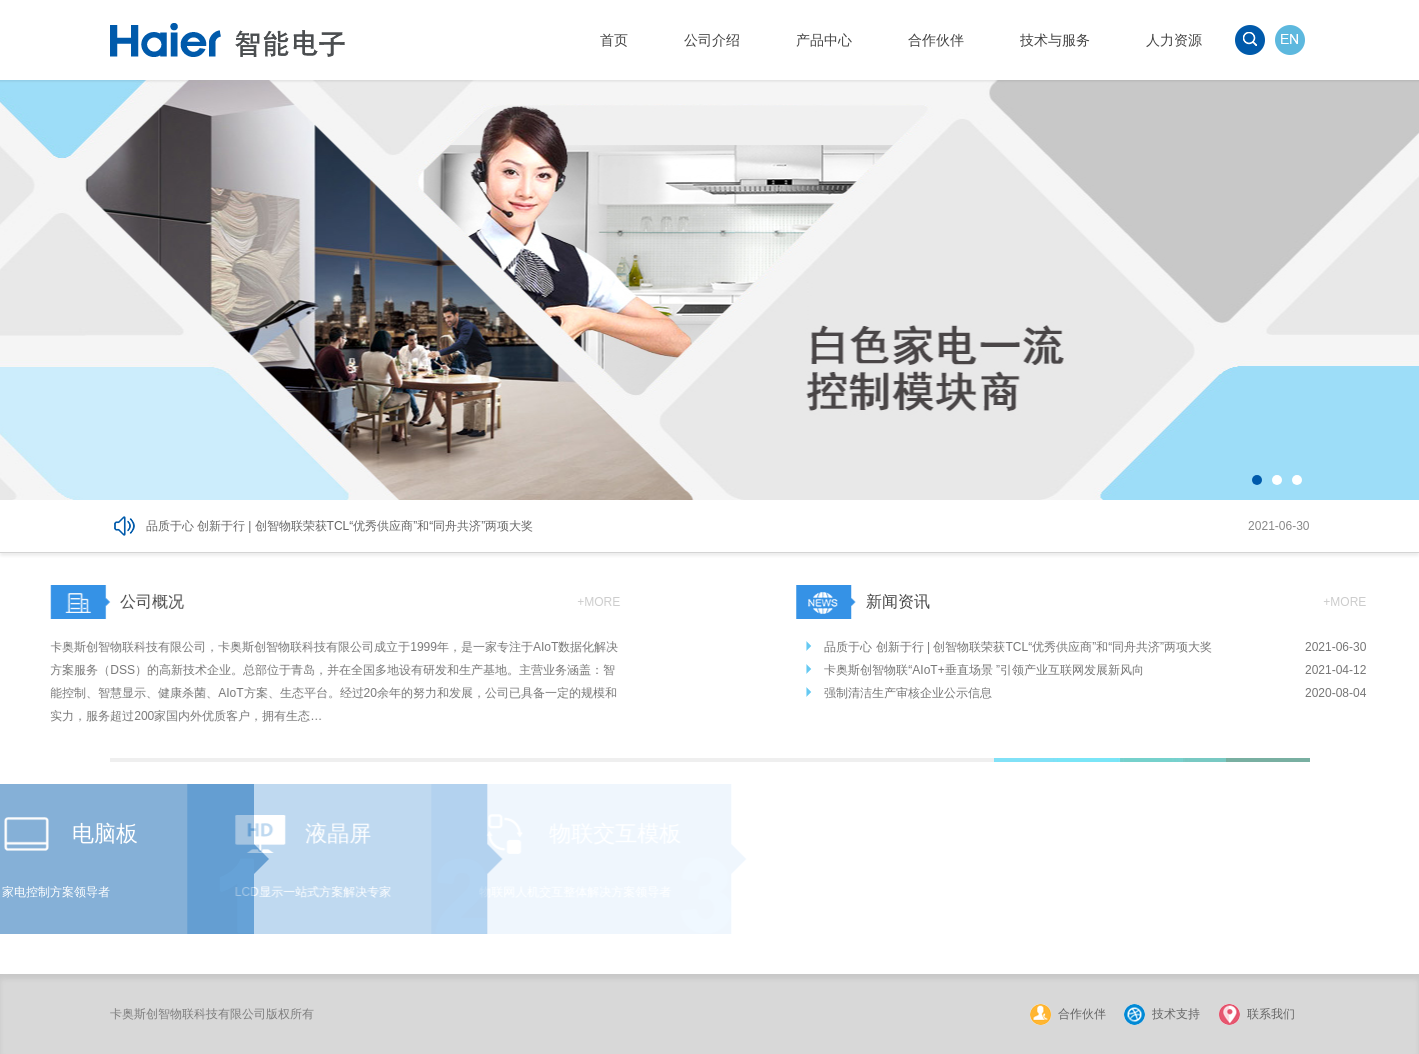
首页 (614, 40)
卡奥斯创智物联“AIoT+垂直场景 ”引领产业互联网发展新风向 (1020, 670)
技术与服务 (1055, 40)
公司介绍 (712, 40)
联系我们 (1271, 1014)
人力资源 (1174, 40)
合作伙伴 (936, 40)
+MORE (563, 602)
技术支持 (1176, 1014)
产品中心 (824, 40)
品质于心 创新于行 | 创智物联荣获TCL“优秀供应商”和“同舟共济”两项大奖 (340, 526)
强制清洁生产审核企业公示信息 (944, 693)
